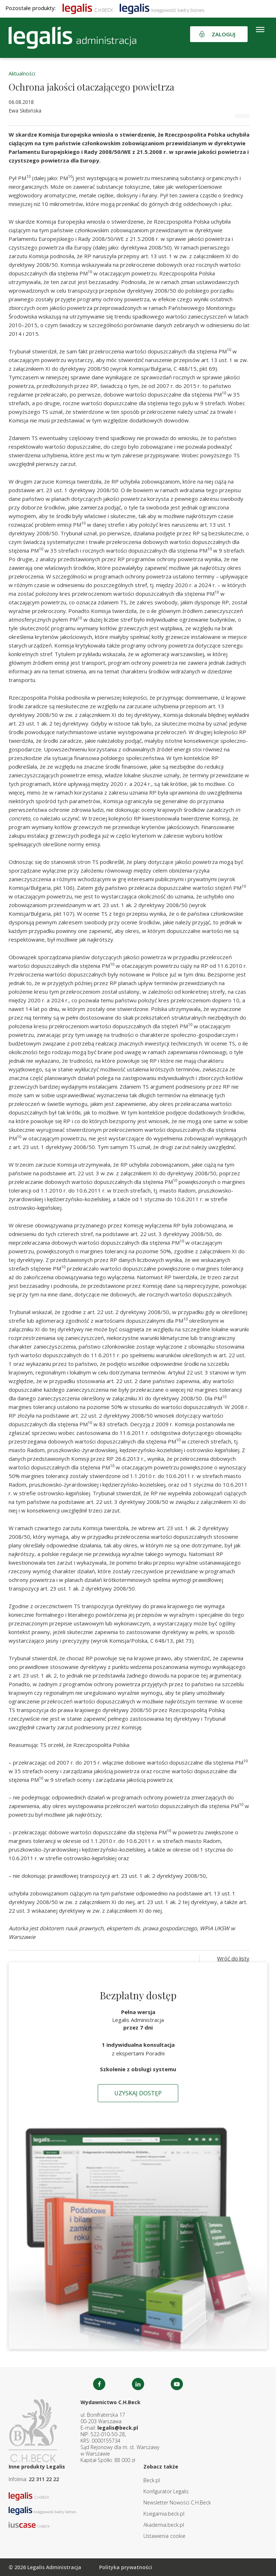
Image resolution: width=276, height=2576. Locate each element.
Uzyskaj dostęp (138, 2093)
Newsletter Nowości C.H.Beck (177, 2502)
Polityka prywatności (125, 2567)
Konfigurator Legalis (166, 2491)
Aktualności (22, 73)
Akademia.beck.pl (163, 2524)
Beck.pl (151, 2480)
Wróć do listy (233, 1958)
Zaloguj (223, 34)
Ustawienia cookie (164, 2535)
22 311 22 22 (44, 2479)
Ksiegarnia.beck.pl (163, 2513)
